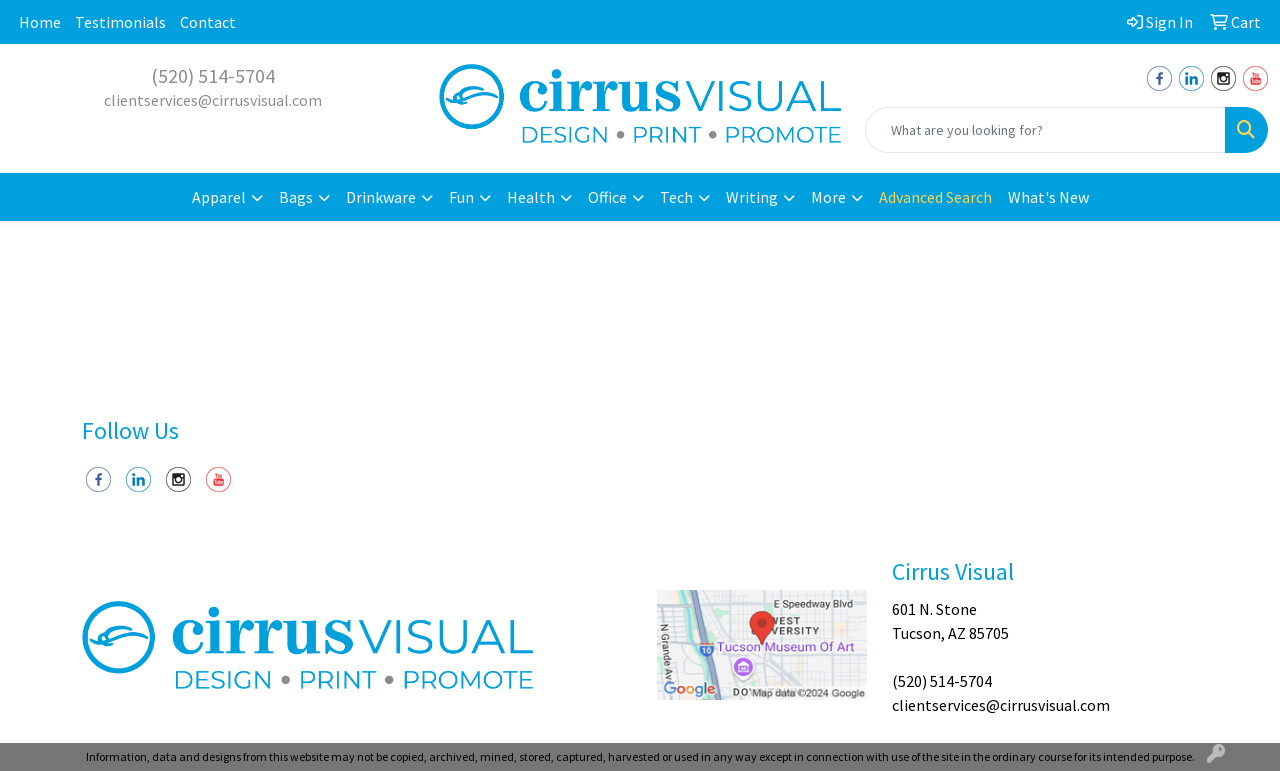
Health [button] (531, 197)
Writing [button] (752, 197)
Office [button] (607, 197)
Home (40, 22)
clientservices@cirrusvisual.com (213, 100)
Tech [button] (676, 197)
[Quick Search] (1045, 130)
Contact (208, 22)
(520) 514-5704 (213, 75)
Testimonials (120, 22)
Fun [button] (461, 197)
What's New (1048, 197)
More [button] (828, 197)
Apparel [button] (219, 197)
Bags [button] (296, 197)
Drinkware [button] (381, 197)
